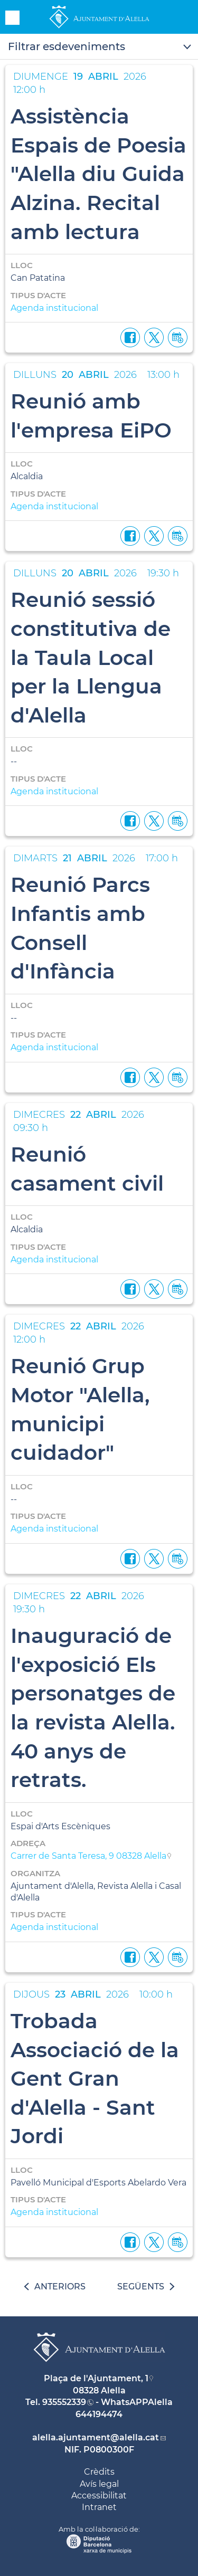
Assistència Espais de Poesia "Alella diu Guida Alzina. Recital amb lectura (98, 173)
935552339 (64, 2402)
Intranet (99, 2507)
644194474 (99, 2414)
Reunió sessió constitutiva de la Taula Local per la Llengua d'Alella (91, 657)
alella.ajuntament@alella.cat (95, 2437)
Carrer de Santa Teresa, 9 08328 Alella (88, 1856)
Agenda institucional (54, 308)
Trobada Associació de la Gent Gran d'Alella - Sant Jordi (95, 2078)
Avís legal (99, 2484)
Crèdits (99, 2472)
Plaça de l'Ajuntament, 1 (96, 2378)
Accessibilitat (99, 2496)
